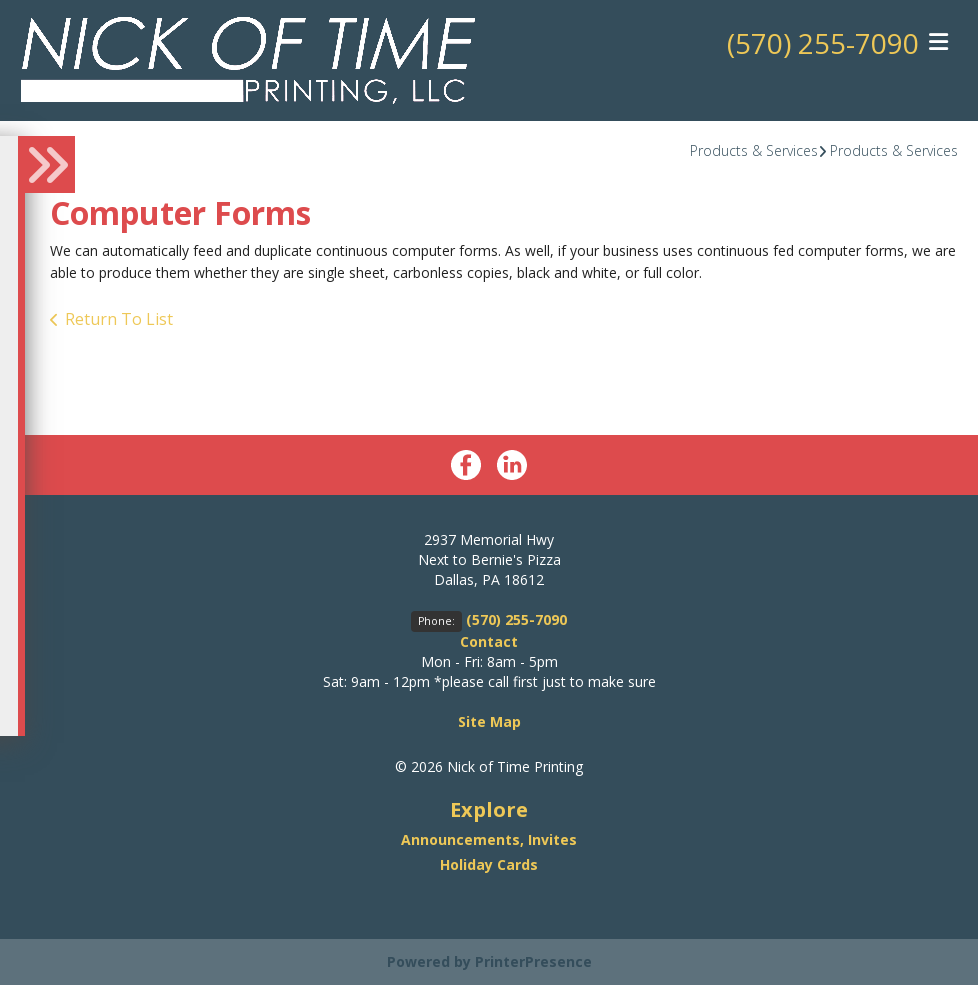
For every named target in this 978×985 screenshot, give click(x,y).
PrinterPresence (533, 961)
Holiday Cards (489, 864)
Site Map (489, 721)
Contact (489, 641)
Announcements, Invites (489, 839)
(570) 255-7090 (823, 43)
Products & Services (754, 150)
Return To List (119, 319)
